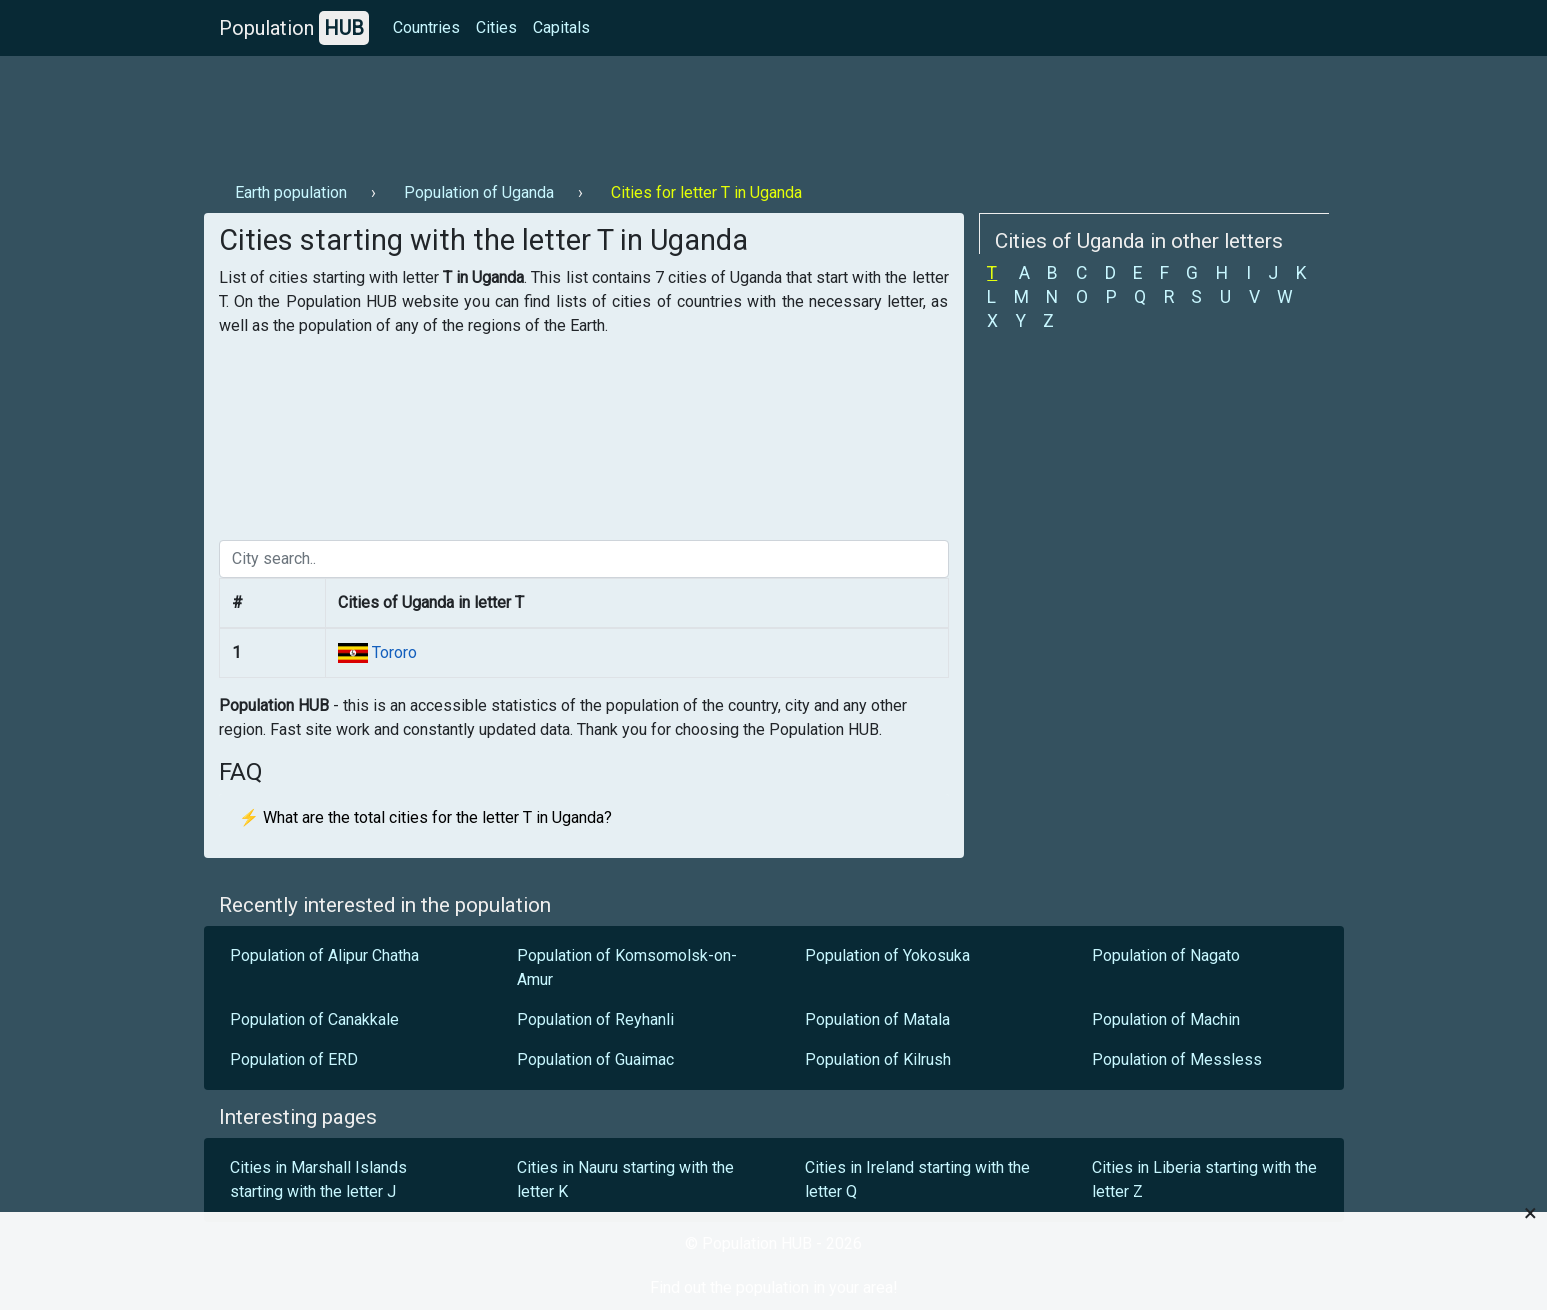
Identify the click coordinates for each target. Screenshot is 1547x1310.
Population (294, 28)
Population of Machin (1166, 1019)
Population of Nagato (1166, 955)
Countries (426, 27)
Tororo (392, 652)
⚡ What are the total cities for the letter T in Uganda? (425, 817)
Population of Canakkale (314, 1019)
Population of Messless (1177, 1059)
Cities (496, 27)
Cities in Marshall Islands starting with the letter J (318, 1179)
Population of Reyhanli (595, 1019)
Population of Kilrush (878, 1059)
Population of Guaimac (595, 1059)
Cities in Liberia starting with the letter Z (1204, 1179)
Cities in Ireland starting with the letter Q (917, 1179)
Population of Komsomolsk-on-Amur (627, 967)
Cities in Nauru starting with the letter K (625, 1179)
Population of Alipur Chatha (324, 955)
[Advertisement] (568, 111)
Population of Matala (877, 1019)
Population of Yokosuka (887, 955)
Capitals (561, 27)
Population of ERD (294, 1059)
